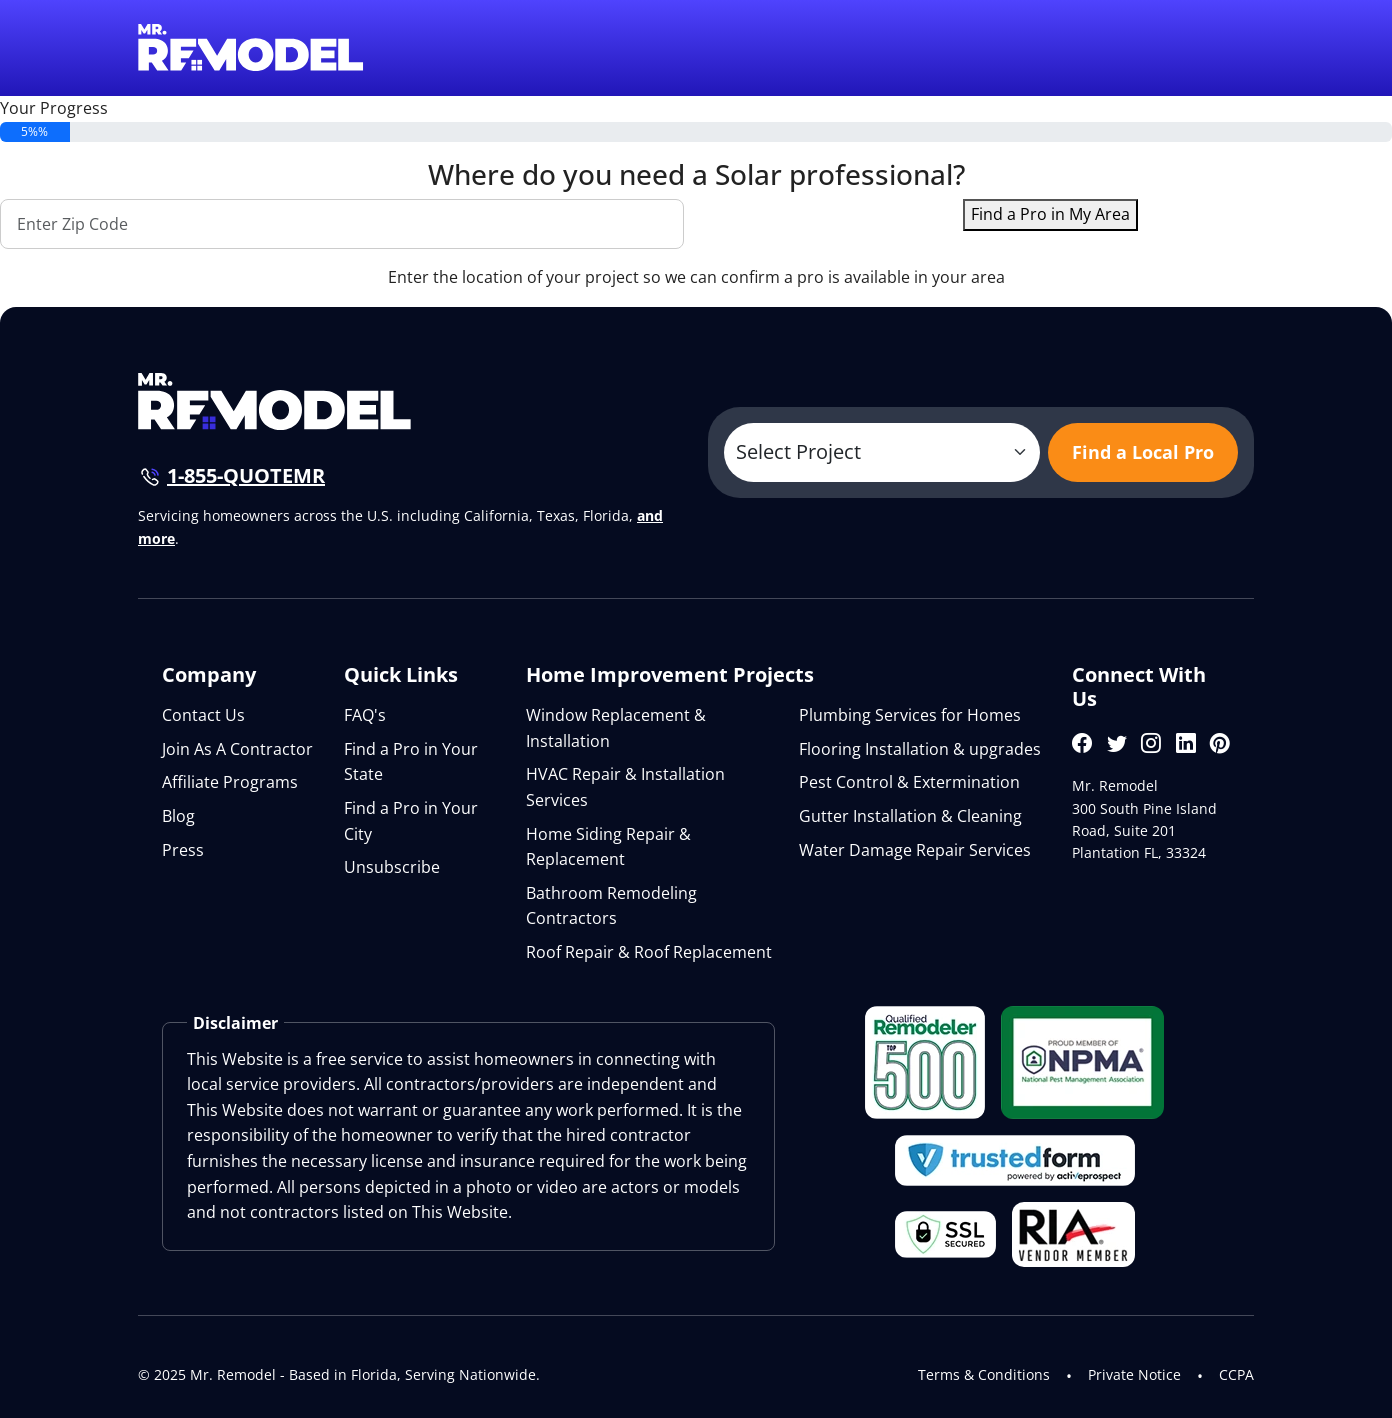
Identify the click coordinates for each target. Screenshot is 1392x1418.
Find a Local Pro (1143, 452)
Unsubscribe (392, 867)
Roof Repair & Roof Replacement (649, 952)
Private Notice (1134, 1374)
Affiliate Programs (230, 782)
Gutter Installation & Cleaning (910, 816)
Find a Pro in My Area (1050, 214)
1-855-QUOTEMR (246, 475)
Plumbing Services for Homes (910, 715)
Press (183, 850)
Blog (178, 816)
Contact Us (203, 715)
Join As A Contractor (237, 749)
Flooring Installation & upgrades (920, 749)
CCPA (1236, 1374)
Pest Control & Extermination (909, 782)
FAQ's (365, 715)
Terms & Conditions (984, 1374)
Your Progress (54, 108)
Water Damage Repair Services (915, 850)
